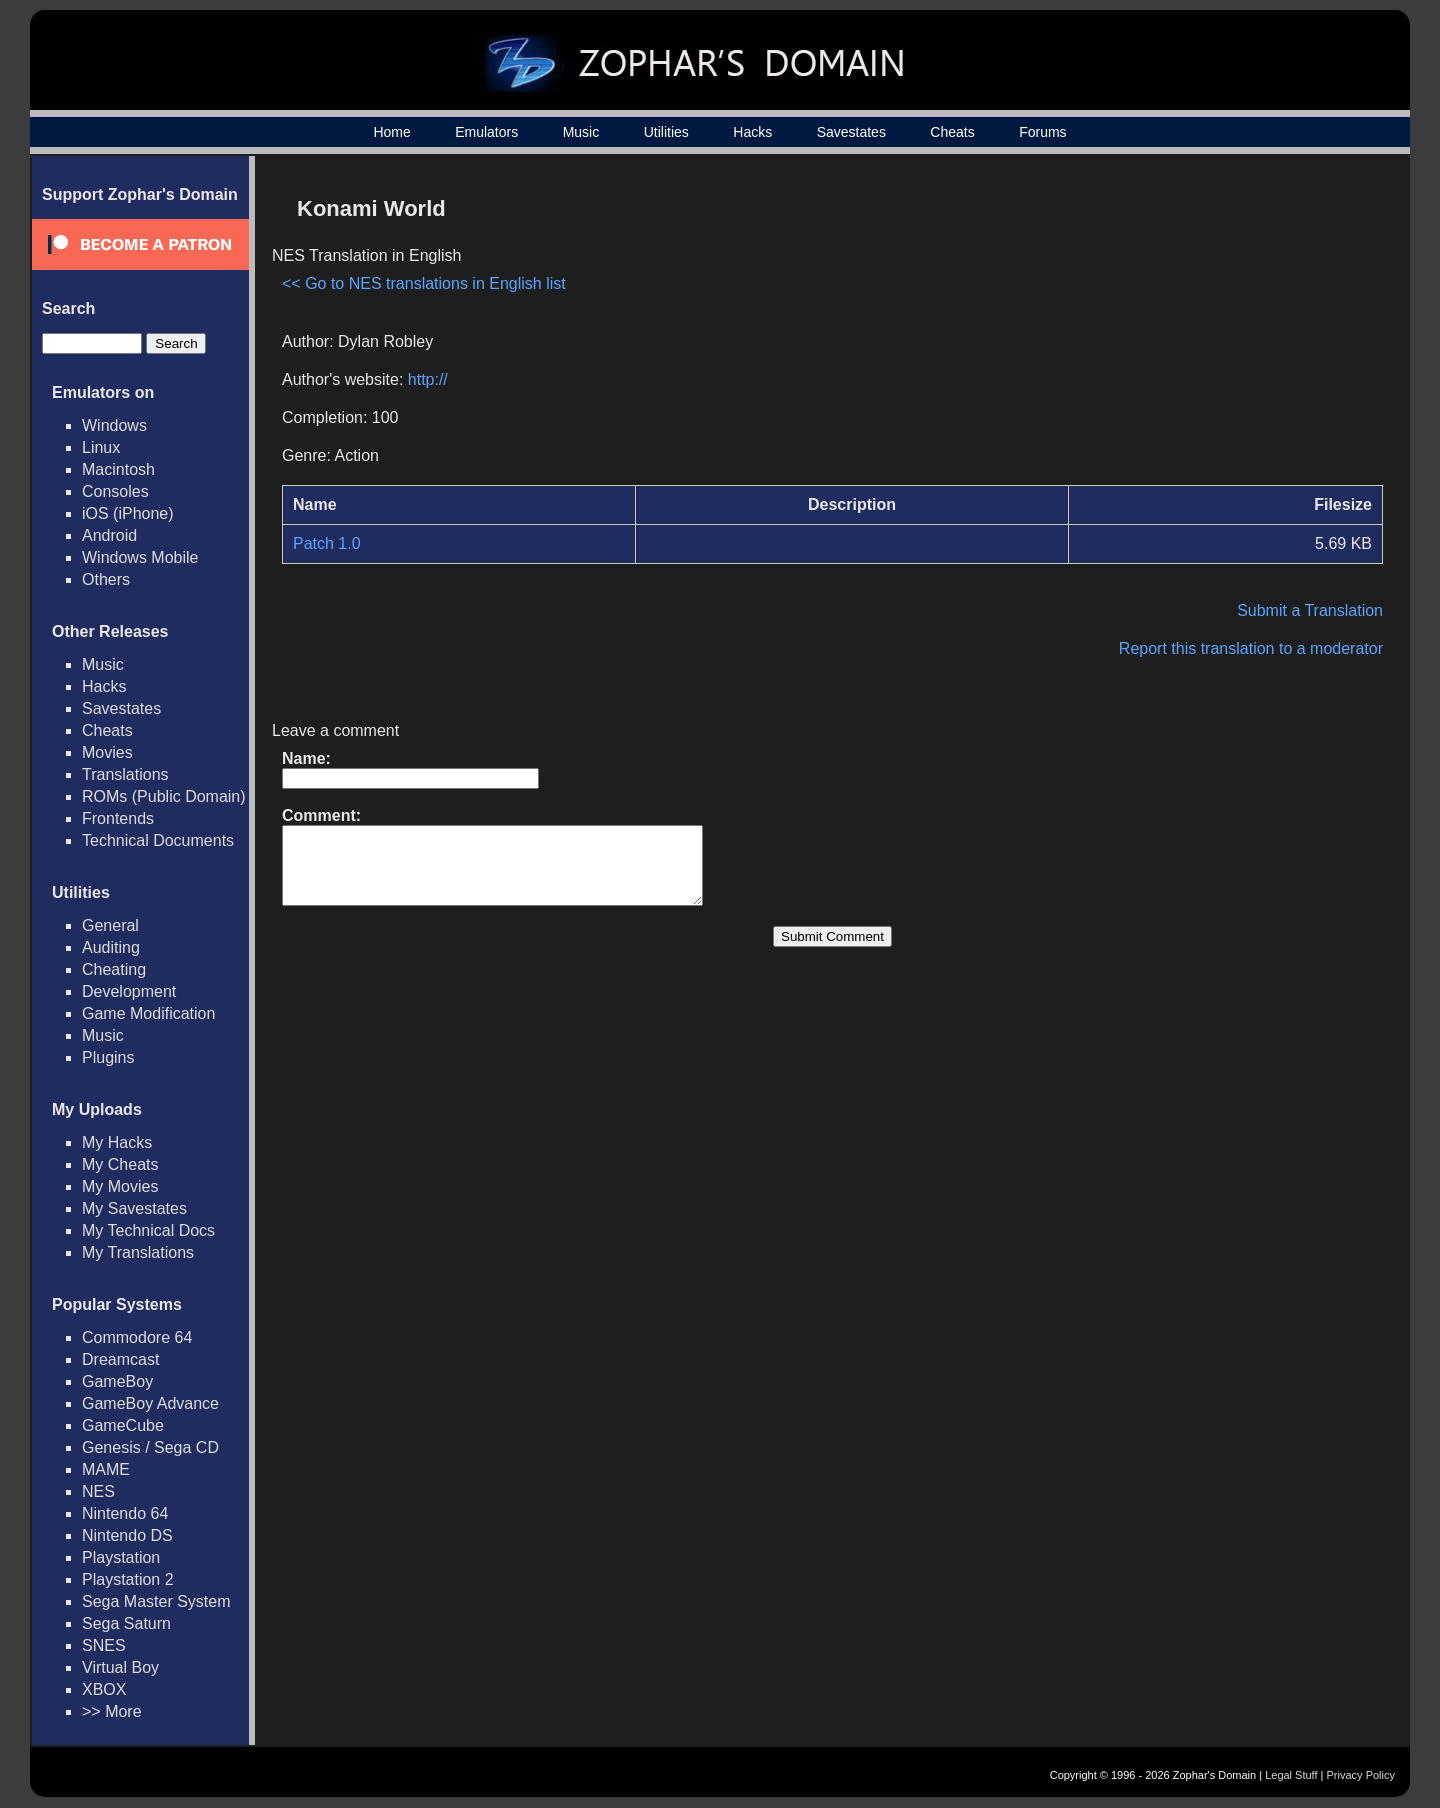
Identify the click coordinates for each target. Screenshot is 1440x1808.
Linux (101, 447)
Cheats (952, 132)
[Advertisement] (1213, 326)
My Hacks (117, 1142)
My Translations (138, 1252)
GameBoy (117, 1381)
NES (98, 1491)
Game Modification (148, 1013)
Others (106, 579)
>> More (112, 1711)
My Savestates (134, 1208)
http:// (428, 379)
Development (129, 991)
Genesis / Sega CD (150, 1447)
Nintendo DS (127, 1535)
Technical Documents (158, 840)
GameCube (123, 1425)
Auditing (111, 947)
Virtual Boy (120, 1667)
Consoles (115, 491)
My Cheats (120, 1164)
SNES (104, 1645)
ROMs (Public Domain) (164, 796)
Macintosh (118, 469)
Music (581, 132)
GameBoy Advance (150, 1403)
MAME (106, 1469)
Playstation (121, 1557)
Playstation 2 (128, 1579)
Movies (107, 752)
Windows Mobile (140, 557)
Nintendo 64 (125, 1513)
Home (391, 132)
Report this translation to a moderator (1251, 648)
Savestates (851, 132)
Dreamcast (120, 1359)
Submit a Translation (1310, 610)
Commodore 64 (137, 1337)
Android (109, 535)
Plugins (108, 1057)
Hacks (752, 132)
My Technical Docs (148, 1230)
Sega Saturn (126, 1623)
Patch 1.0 (327, 543)
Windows (114, 425)
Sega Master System (156, 1601)
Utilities (666, 132)
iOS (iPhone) (128, 513)
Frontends (118, 818)
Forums (1042, 132)
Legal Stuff (1291, 1775)
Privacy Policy (1361, 1775)
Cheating (114, 969)
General (110, 925)
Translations (125, 774)
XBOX (104, 1689)
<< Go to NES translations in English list (424, 283)
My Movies (120, 1186)
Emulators (486, 132)
